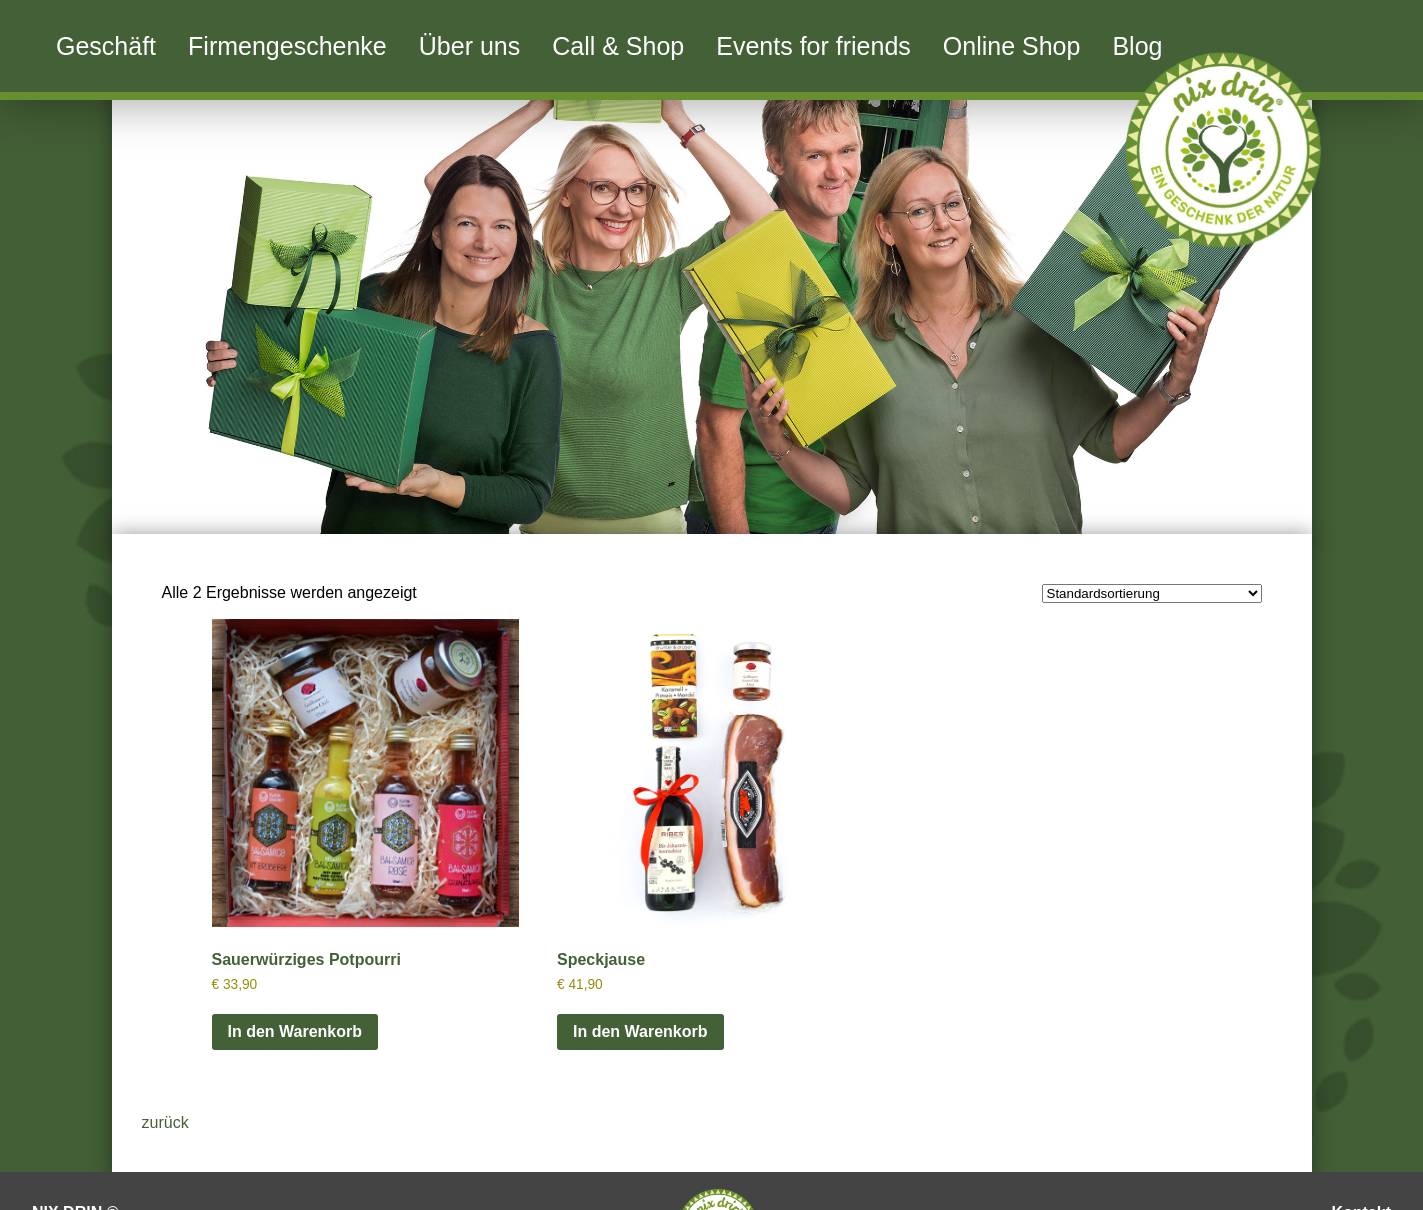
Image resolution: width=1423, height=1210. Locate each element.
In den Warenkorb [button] (295, 1031)
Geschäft (106, 46)
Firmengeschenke (287, 46)
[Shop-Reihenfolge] (1152, 593)
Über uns (469, 46)
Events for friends (813, 46)
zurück (165, 1122)
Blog (1137, 46)
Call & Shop (618, 46)
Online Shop (1012, 46)
